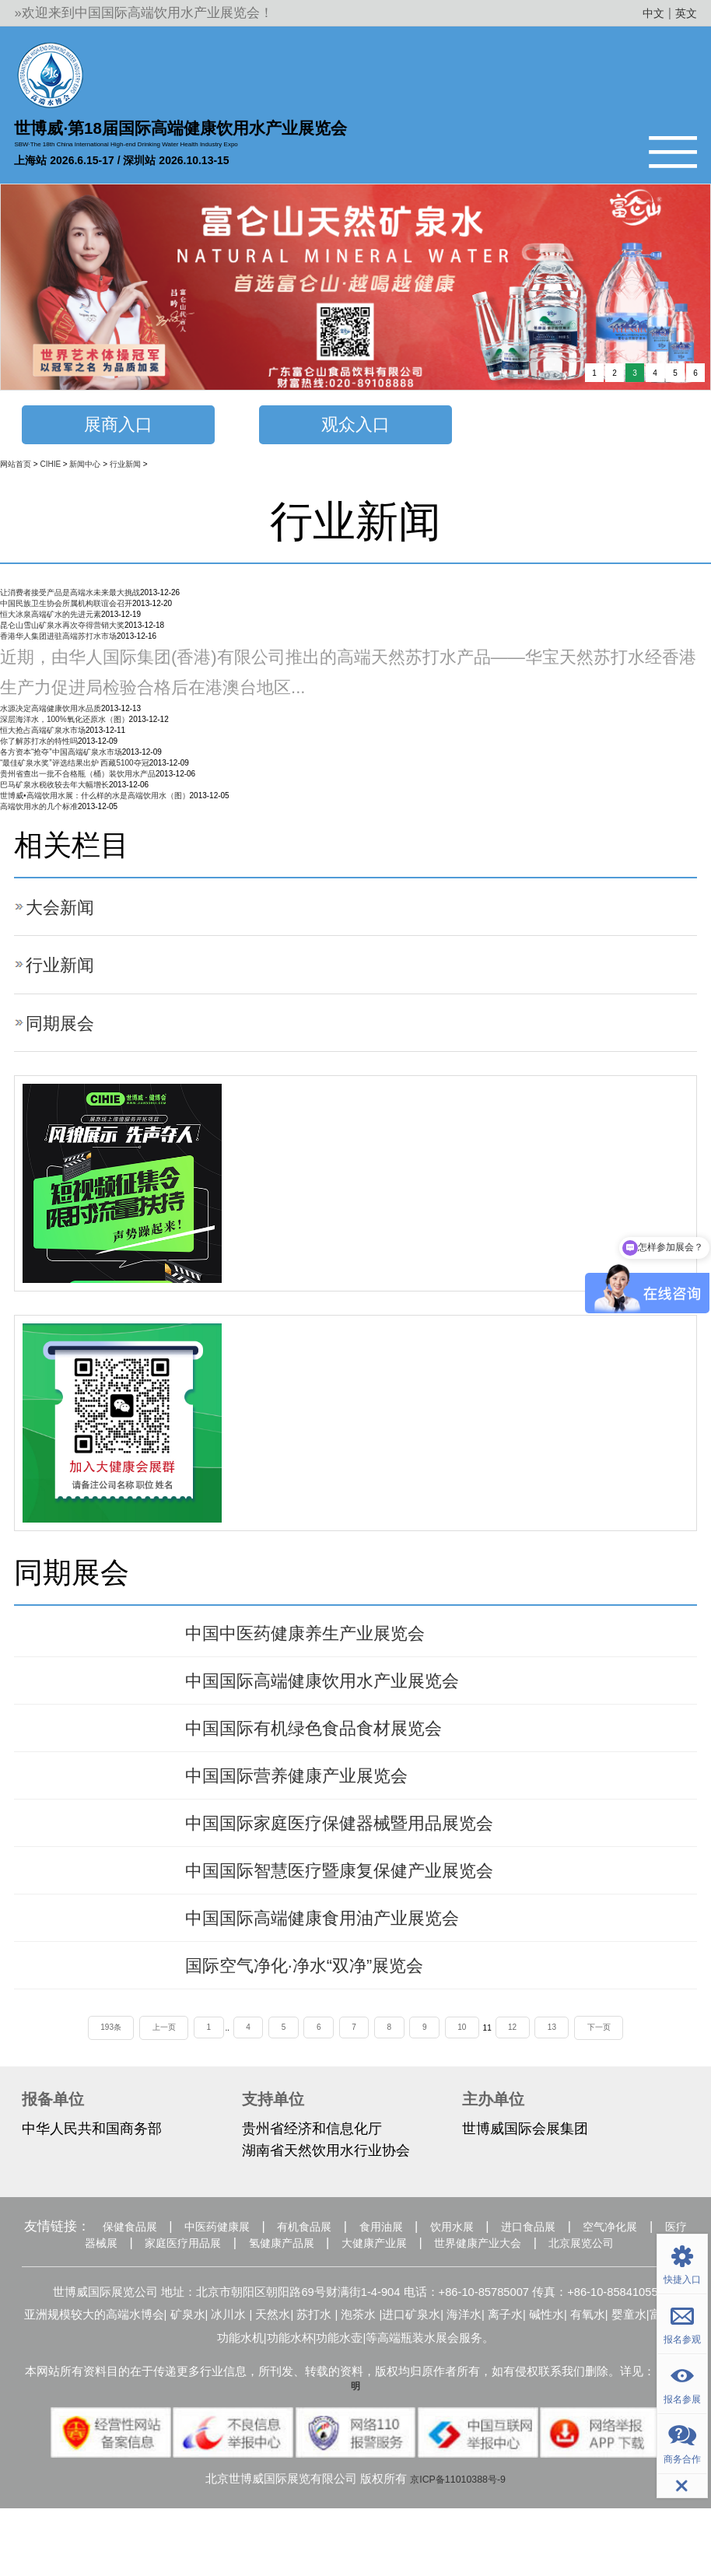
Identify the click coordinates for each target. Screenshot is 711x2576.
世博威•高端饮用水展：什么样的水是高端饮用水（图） (95, 802)
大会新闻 (66, 913)
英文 (684, 12)
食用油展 (448, 2269)
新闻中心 (84, 470)
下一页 (626, 2067)
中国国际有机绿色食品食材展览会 (337, 1744)
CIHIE (50, 470)
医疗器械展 (176, 2289)
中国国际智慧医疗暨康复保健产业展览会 (367, 1898)
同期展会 (66, 1028)
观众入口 (355, 428)
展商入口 (118, 428)
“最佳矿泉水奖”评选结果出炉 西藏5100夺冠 (74, 770)
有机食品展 (357, 2269)
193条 (83, 2067)
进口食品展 (626, 2269)
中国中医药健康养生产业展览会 (326, 1641)
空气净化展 (77, 2289)
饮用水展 (533, 2269)
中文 (646, 12)
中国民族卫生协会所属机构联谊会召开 (66, 609)
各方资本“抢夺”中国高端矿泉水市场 (61, 759)
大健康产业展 (516, 2289)
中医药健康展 (252, 2269)
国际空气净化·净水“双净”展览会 (326, 2001)
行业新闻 (125, 470)
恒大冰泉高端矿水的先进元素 (50, 620)
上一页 (141, 2067)
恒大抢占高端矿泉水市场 (43, 737)
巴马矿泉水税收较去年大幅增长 (54, 791)
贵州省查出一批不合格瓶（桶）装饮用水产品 (78, 780)
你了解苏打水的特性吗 (39, 748)
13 (574, 2067)
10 (475, 2067)
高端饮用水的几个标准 (39, 813)
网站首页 (15, 470)
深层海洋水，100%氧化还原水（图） (64, 726)
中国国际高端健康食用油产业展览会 (347, 1950)
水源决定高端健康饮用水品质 (50, 715)
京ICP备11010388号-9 (458, 2546)
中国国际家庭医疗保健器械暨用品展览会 (367, 1847)
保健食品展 (148, 2269)
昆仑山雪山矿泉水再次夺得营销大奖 (62, 631)
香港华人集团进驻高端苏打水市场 (58, 642)
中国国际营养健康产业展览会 (316, 1796)
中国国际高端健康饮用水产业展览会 (347, 1693)
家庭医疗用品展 (287, 2289)
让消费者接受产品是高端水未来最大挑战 (70, 598)
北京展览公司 (371, 2308)
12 (530, 2067)
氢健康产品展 (405, 2289)
